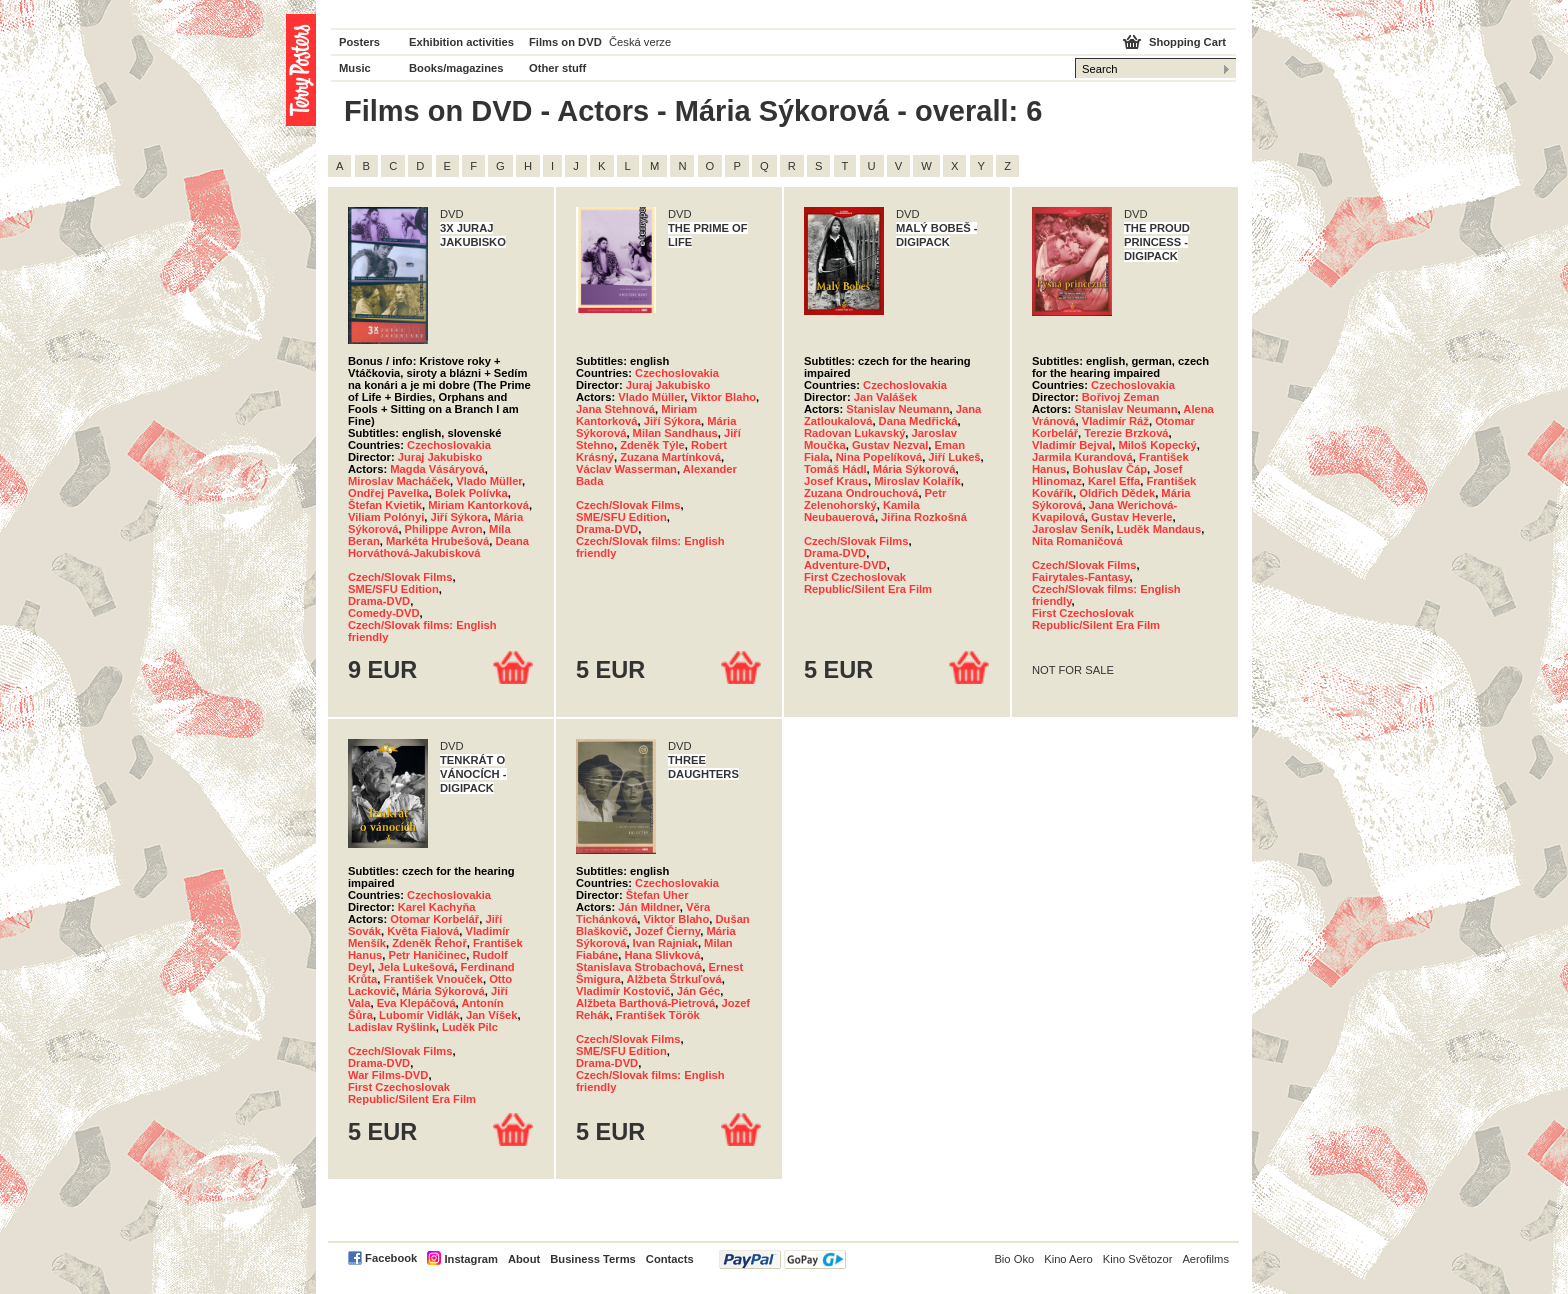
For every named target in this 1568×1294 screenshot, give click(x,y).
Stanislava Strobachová (639, 967)
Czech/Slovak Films (400, 577)
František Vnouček (432, 979)
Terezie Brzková (1126, 433)
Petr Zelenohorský (875, 499)
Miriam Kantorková (478, 505)
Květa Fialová (423, 931)
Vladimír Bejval (1072, 445)
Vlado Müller (489, 481)
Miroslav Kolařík (917, 481)
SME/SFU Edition (393, 589)
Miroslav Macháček (399, 481)
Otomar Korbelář (434, 919)
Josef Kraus (836, 481)
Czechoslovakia (449, 445)
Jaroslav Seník (1071, 529)
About (524, 1259)
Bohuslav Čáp (1109, 469)
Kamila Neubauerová (862, 511)
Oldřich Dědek (1117, 493)
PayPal (782, 1259)
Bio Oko (1014, 1259)
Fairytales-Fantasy (1080, 577)
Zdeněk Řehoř (429, 943)
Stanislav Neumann (897, 409)
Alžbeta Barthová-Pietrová (645, 1003)
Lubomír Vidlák (419, 1015)
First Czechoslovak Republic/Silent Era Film (868, 583)
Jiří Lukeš (954, 457)
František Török (658, 1015)
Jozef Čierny (667, 931)
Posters (359, 42)
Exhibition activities (461, 42)
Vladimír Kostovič (623, 991)
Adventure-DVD (845, 565)
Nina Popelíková (879, 457)
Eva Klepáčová (416, 1003)
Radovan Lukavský (854, 433)
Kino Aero (1068, 1259)
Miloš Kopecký (1157, 445)
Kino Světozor (1138, 1259)
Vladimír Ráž (1115, 421)
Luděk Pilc (470, 1027)
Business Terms (593, 1259)
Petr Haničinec (427, 955)
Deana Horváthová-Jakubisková (438, 547)
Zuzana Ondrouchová (861, 493)
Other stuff (557, 68)
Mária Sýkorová (914, 469)
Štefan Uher (657, 895)
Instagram (470, 1259)
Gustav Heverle (1131, 517)
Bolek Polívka (471, 493)
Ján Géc (699, 991)
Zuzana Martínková (670, 457)
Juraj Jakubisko (440, 457)
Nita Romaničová (1077, 541)
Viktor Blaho (723, 397)
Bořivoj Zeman (1121, 397)
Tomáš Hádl (835, 469)
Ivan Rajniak (665, 943)
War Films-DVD (388, 1075)
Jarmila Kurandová (1082, 457)
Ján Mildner (649, 907)
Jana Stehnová (615, 409)
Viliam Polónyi (386, 517)
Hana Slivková (663, 955)
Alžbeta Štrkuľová (674, 979)
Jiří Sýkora (458, 517)
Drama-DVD (379, 601)
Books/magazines (456, 68)
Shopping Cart (1187, 42)
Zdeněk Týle (652, 445)
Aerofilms (1205, 1259)
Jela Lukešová (416, 967)
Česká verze (640, 42)
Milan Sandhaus (675, 433)
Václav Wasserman (626, 469)
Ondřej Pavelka (388, 493)
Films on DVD (565, 42)
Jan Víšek (492, 1015)
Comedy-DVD (383, 613)
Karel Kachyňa (437, 907)
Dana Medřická (918, 421)
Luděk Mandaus (1159, 529)
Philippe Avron (444, 529)
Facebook (391, 1258)
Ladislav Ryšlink (392, 1027)
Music (355, 68)
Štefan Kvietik (385, 505)
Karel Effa (1114, 481)
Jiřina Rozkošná (924, 517)
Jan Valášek (885, 397)
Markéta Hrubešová (437, 541)
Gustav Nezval (890, 445)
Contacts (670, 1259)
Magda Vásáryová (437, 469)
